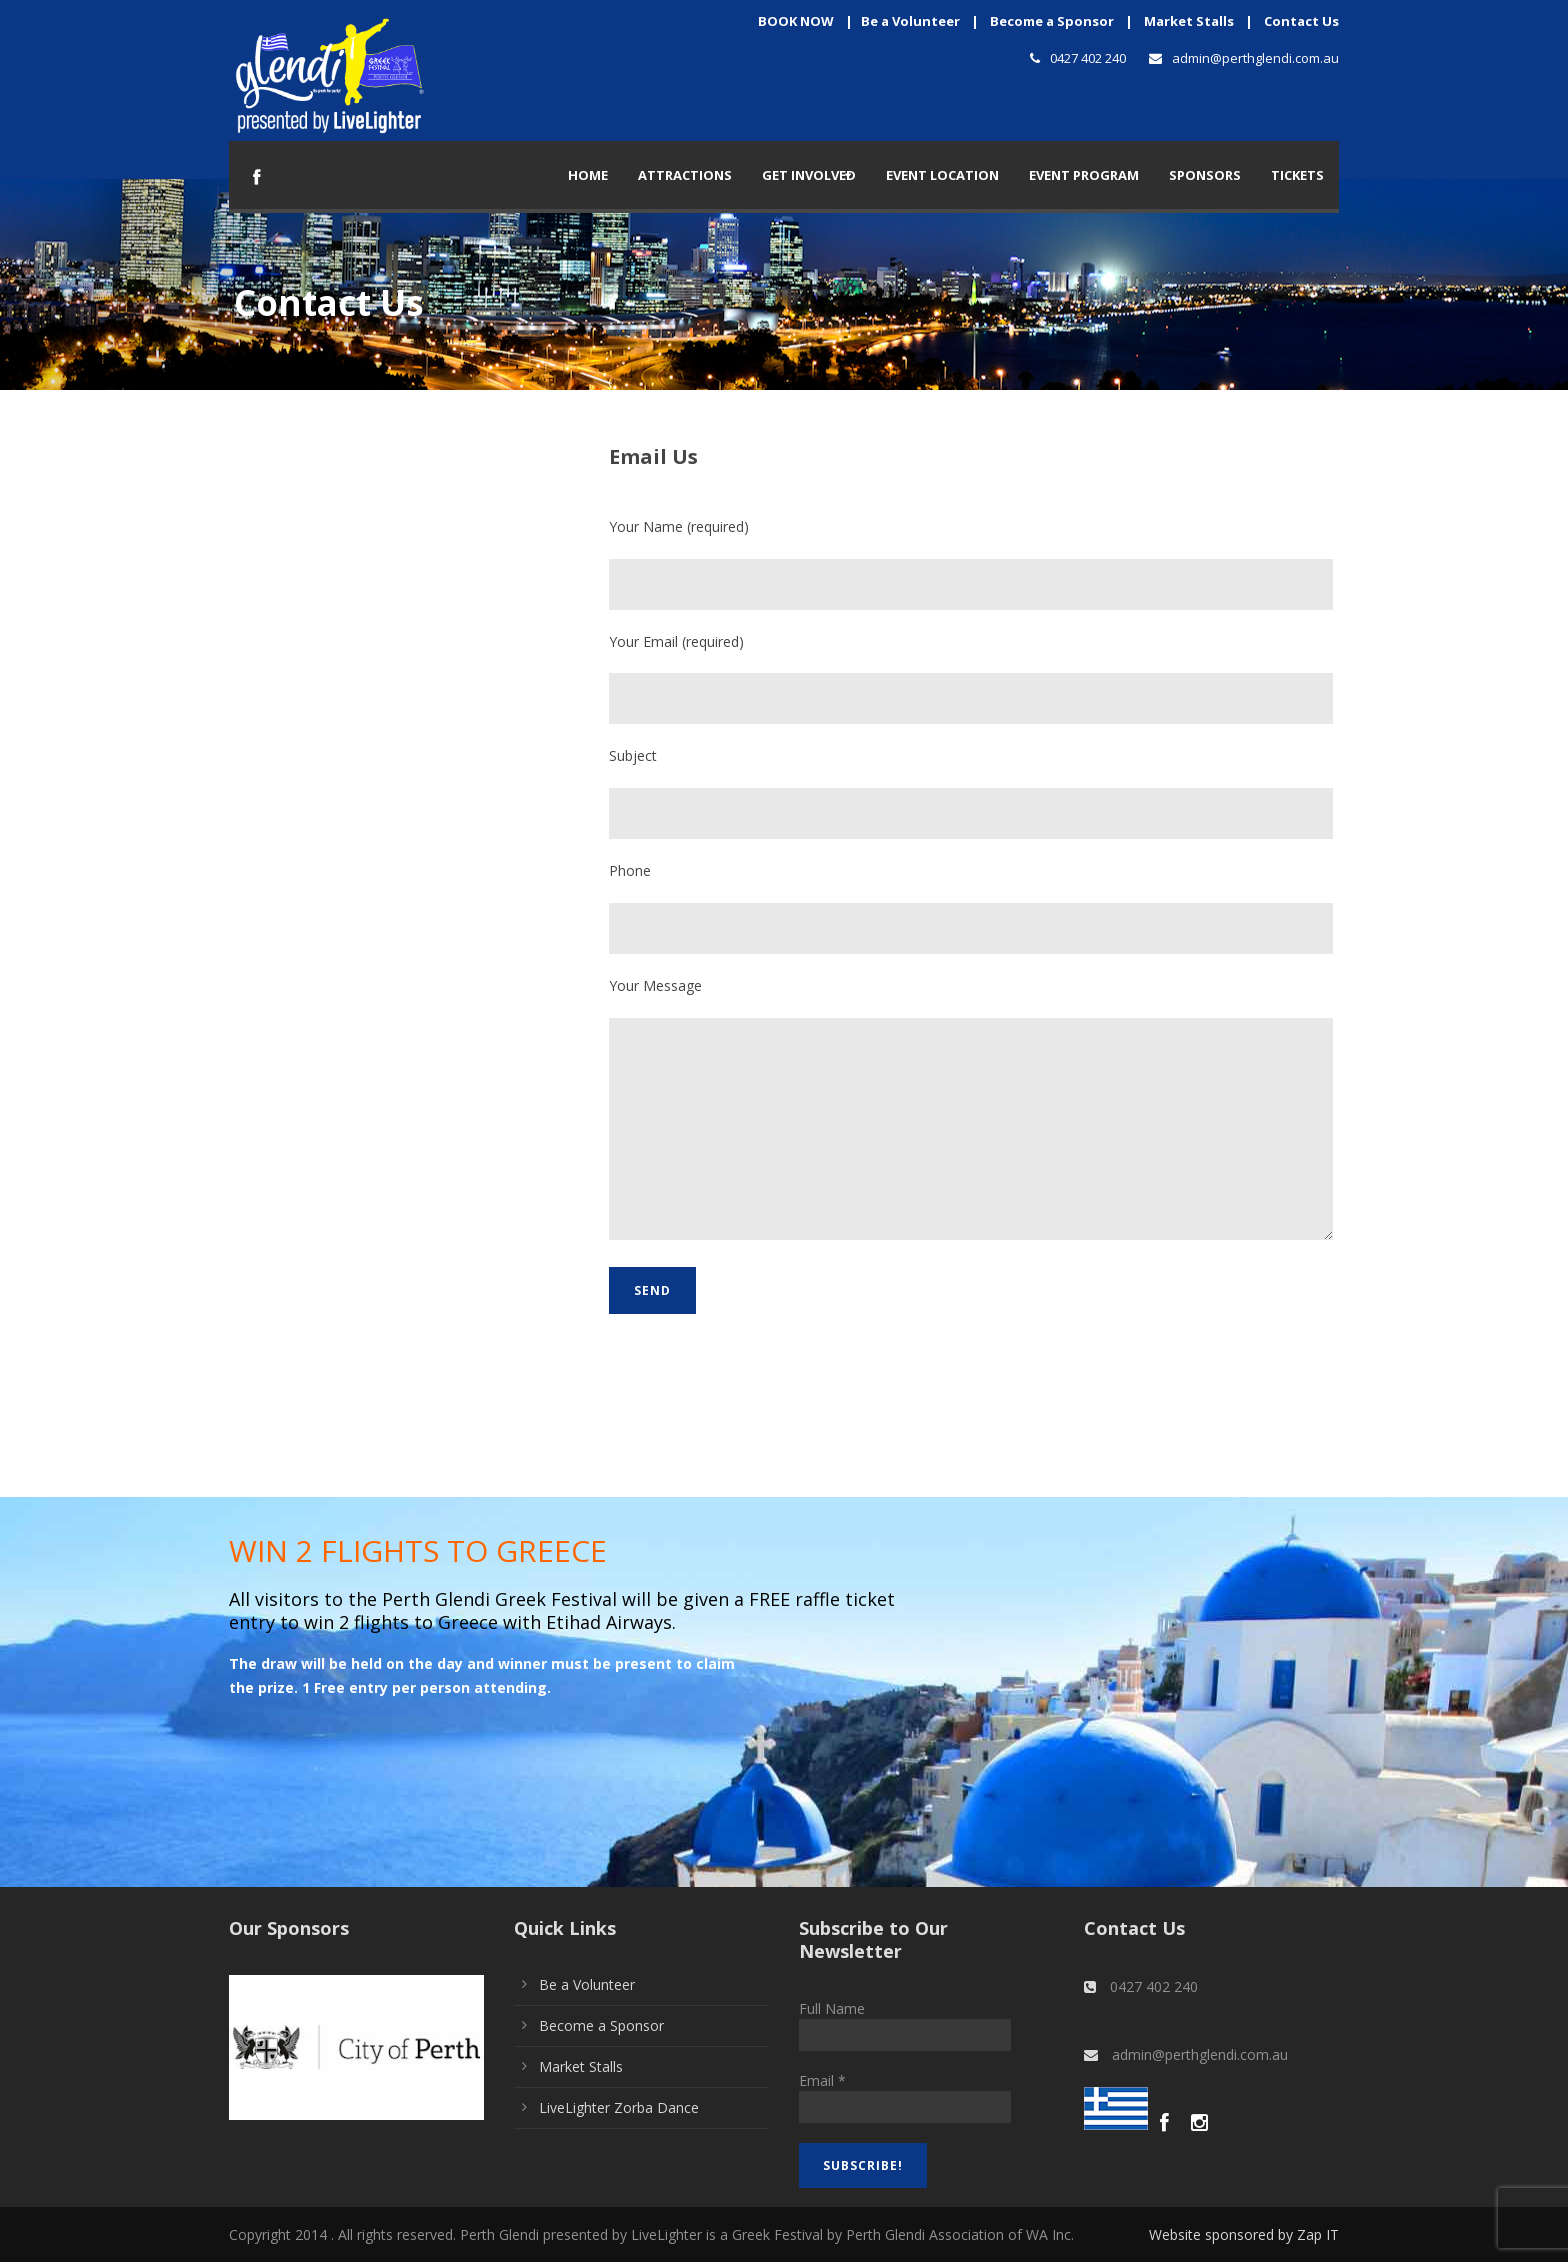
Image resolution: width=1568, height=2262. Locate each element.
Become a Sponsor (1052, 21)
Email (822, 2080)
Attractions (685, 175)
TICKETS (1297, 175)
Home (588, 175)
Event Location (942, 175)
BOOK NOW (796, 21)
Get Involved (809, 175)
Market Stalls (1189, 21)
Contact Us (1301, 21)
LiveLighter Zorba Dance (619, 2107)
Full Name (832, 2008)
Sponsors (1205, 175)
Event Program (1084, 175)
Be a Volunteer (910, 21)
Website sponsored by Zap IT (1244, 2234)
